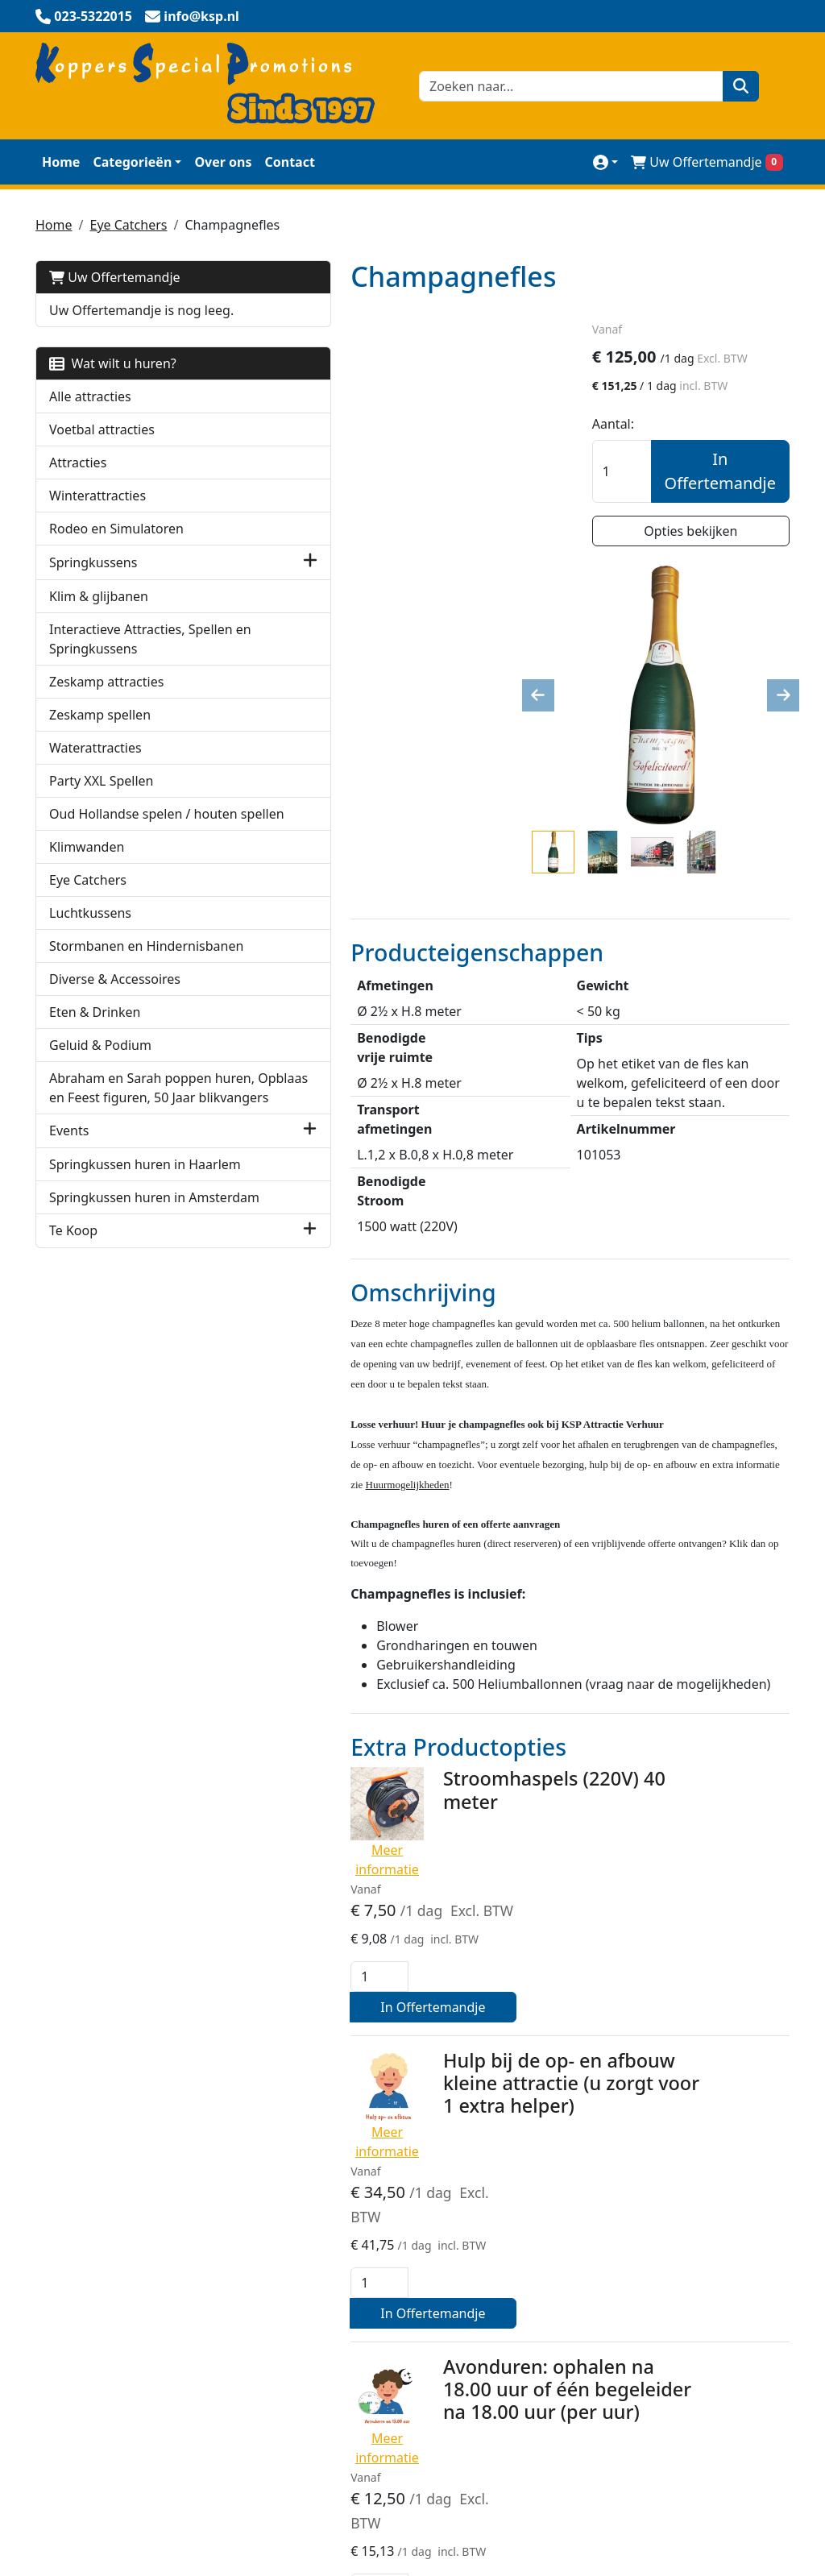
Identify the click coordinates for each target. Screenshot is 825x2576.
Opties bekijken (702, 532)
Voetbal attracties (102, 447)
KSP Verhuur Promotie (360, 2229)
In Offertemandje (720, 473)
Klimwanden (86, 902)
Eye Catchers (128, 223)
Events (69, 1245)
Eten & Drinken (94, 1087)
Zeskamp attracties (106, 718)
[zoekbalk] (567, 84)
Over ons (222, 160)
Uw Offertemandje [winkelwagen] (707, 160)
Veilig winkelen (338, 2197)
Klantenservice (595, 2229)
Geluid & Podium (100, 1120)
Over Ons (579, 2197)
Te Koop (73, 1383)
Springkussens (93, 580)
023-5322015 (81, 2502)
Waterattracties (95, 784)
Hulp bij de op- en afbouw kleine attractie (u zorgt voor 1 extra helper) (453, 1647)
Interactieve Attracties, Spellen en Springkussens (117, 665)
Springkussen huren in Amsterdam (117, 1340)
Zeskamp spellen (100, 751)
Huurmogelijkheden (611, 2294)
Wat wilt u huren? (112, 381)
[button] (188, 580)
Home (61, 160)
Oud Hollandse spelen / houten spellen (119, 859)
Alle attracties (90, 414)
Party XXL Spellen (101, 817)
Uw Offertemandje (114, 275)
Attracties (77, 480)
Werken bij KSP (596, 2326)
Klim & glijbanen (98, 613)
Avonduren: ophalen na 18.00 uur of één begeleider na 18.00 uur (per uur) (457, 1817)
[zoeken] (733, 84)
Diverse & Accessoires (114, 1054)
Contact (289, 160)
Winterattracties (97, 513)
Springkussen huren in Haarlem (117, 1287)
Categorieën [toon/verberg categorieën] (132, 160)
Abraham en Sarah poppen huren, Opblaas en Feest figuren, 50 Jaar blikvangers (122, 1182)
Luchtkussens (90, 968)
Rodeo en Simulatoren (116, 546)
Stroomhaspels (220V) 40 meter (436, 1466)
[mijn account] (605, 160)
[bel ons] (83, 16)
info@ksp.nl (183, 2502)
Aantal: (636, 425)
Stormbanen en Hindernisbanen (98, 1011)
